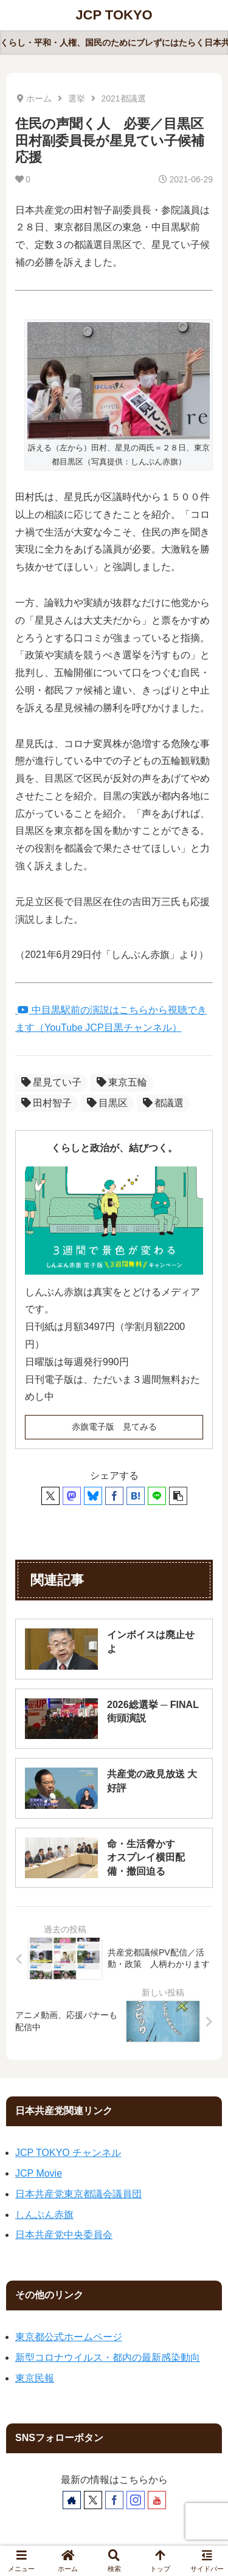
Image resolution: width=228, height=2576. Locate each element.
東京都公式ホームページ (68, 2337)
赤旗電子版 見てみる (114, 1426)
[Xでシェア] (50, 1496)
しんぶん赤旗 (44, 2214)
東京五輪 (122, 1082)
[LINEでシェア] (157, 1496)
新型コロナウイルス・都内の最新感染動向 (107, 2357)
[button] (178, 1496)
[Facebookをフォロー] (114, 2500)
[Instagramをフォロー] (135, 2500)
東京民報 (34, 2378)
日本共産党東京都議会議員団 (78, 2194)
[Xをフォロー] (93, 2500)
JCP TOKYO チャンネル (68, 2152)
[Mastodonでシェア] (72, 1496)
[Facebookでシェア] (114, 1496)
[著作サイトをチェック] (72, 2500)
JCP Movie (38, 2173)
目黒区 (107, 1103)
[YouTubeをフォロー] (157, 2500)
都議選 (163, 1103)
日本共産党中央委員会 (63, 2235)
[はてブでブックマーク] (135, 1496)
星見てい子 (51, 1082)
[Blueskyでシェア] (93, 1496)
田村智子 (46, 1103)
